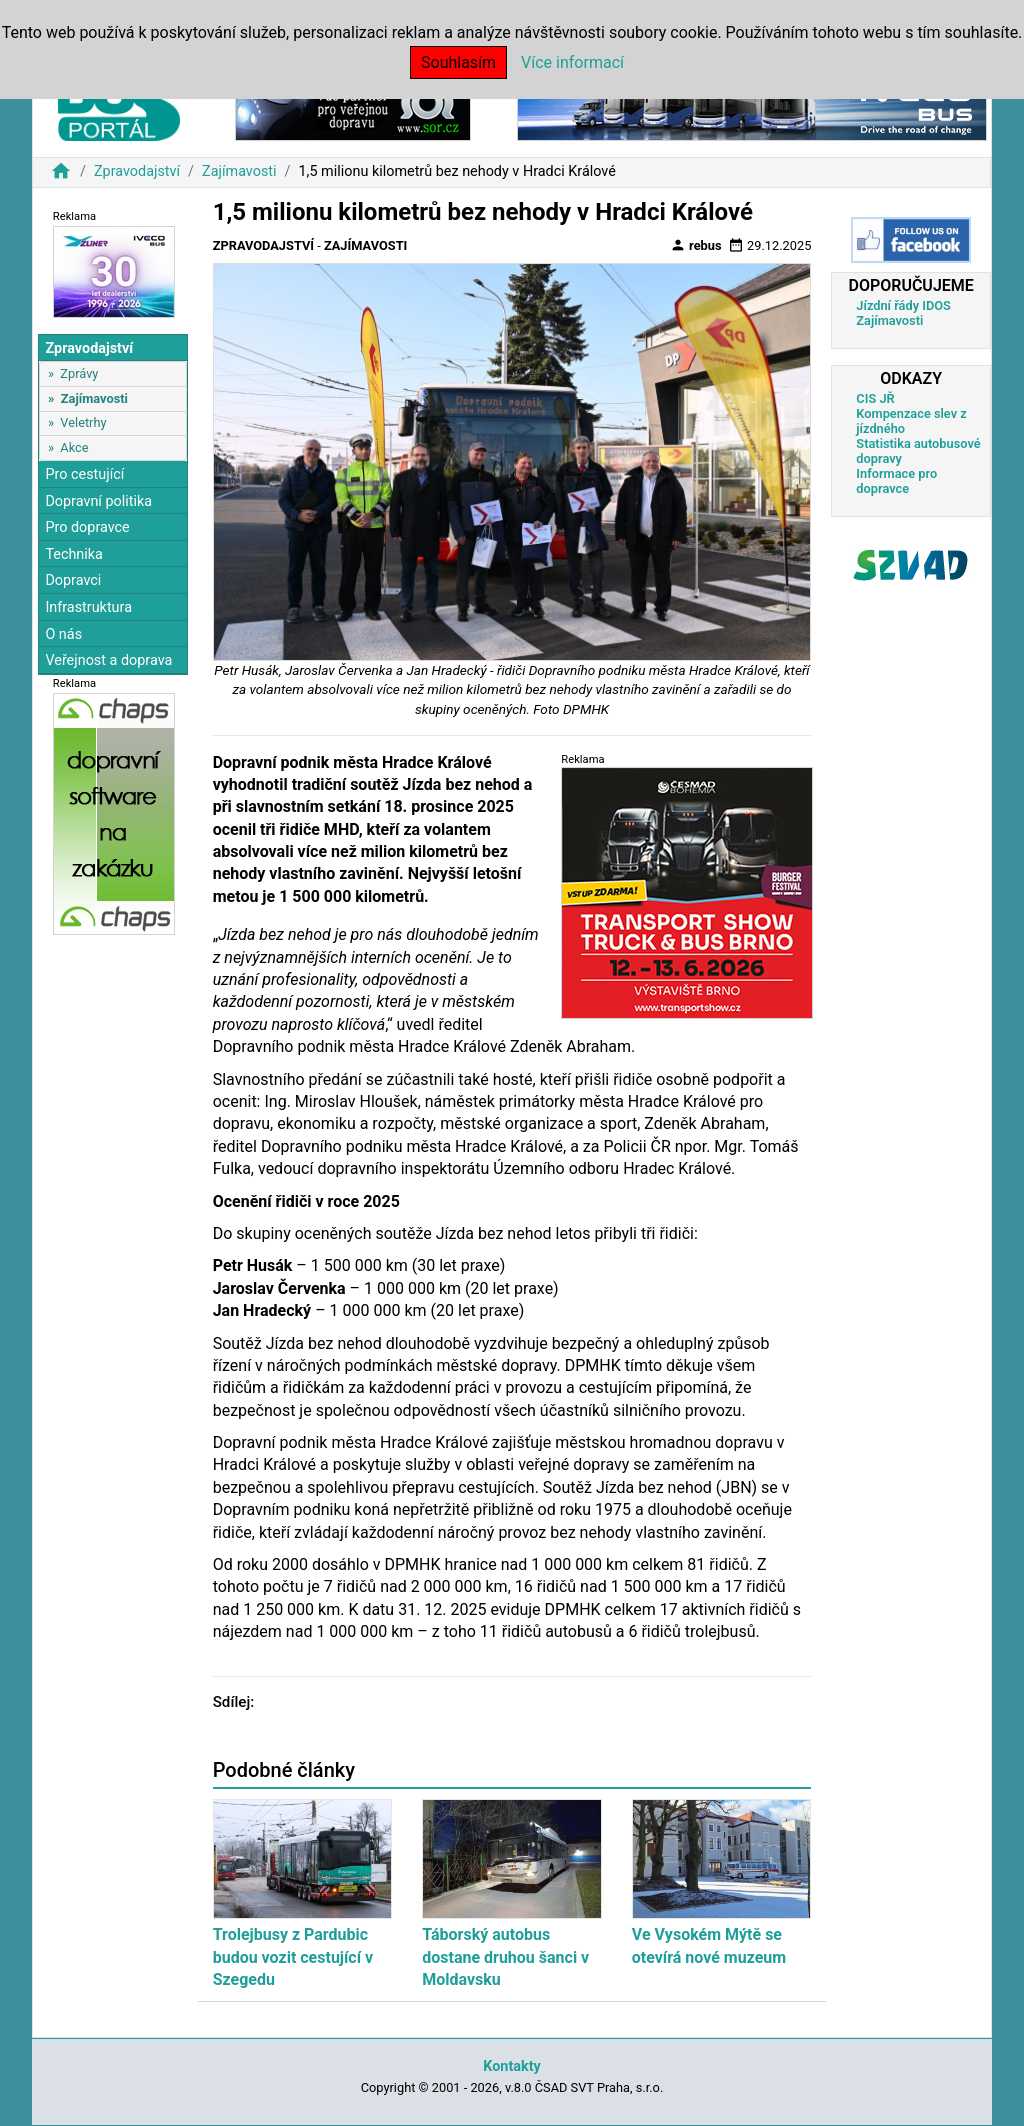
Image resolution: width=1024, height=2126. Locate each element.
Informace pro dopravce (896, 481)
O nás (63, 634)
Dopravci (73, 580)
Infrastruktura (88, 607)
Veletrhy (83, 422)
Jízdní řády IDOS (903, 305)
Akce (74, 447)
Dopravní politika (98, 501)
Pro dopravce (87, 527)
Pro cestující (84, 474)
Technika (74, 554)
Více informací (572, 62)
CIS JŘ (875, 398)
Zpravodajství (137, 171)
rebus (696, 245)
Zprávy (79, 373)
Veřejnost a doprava (108, 660)
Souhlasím (458, 62)
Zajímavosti (239, 171)
